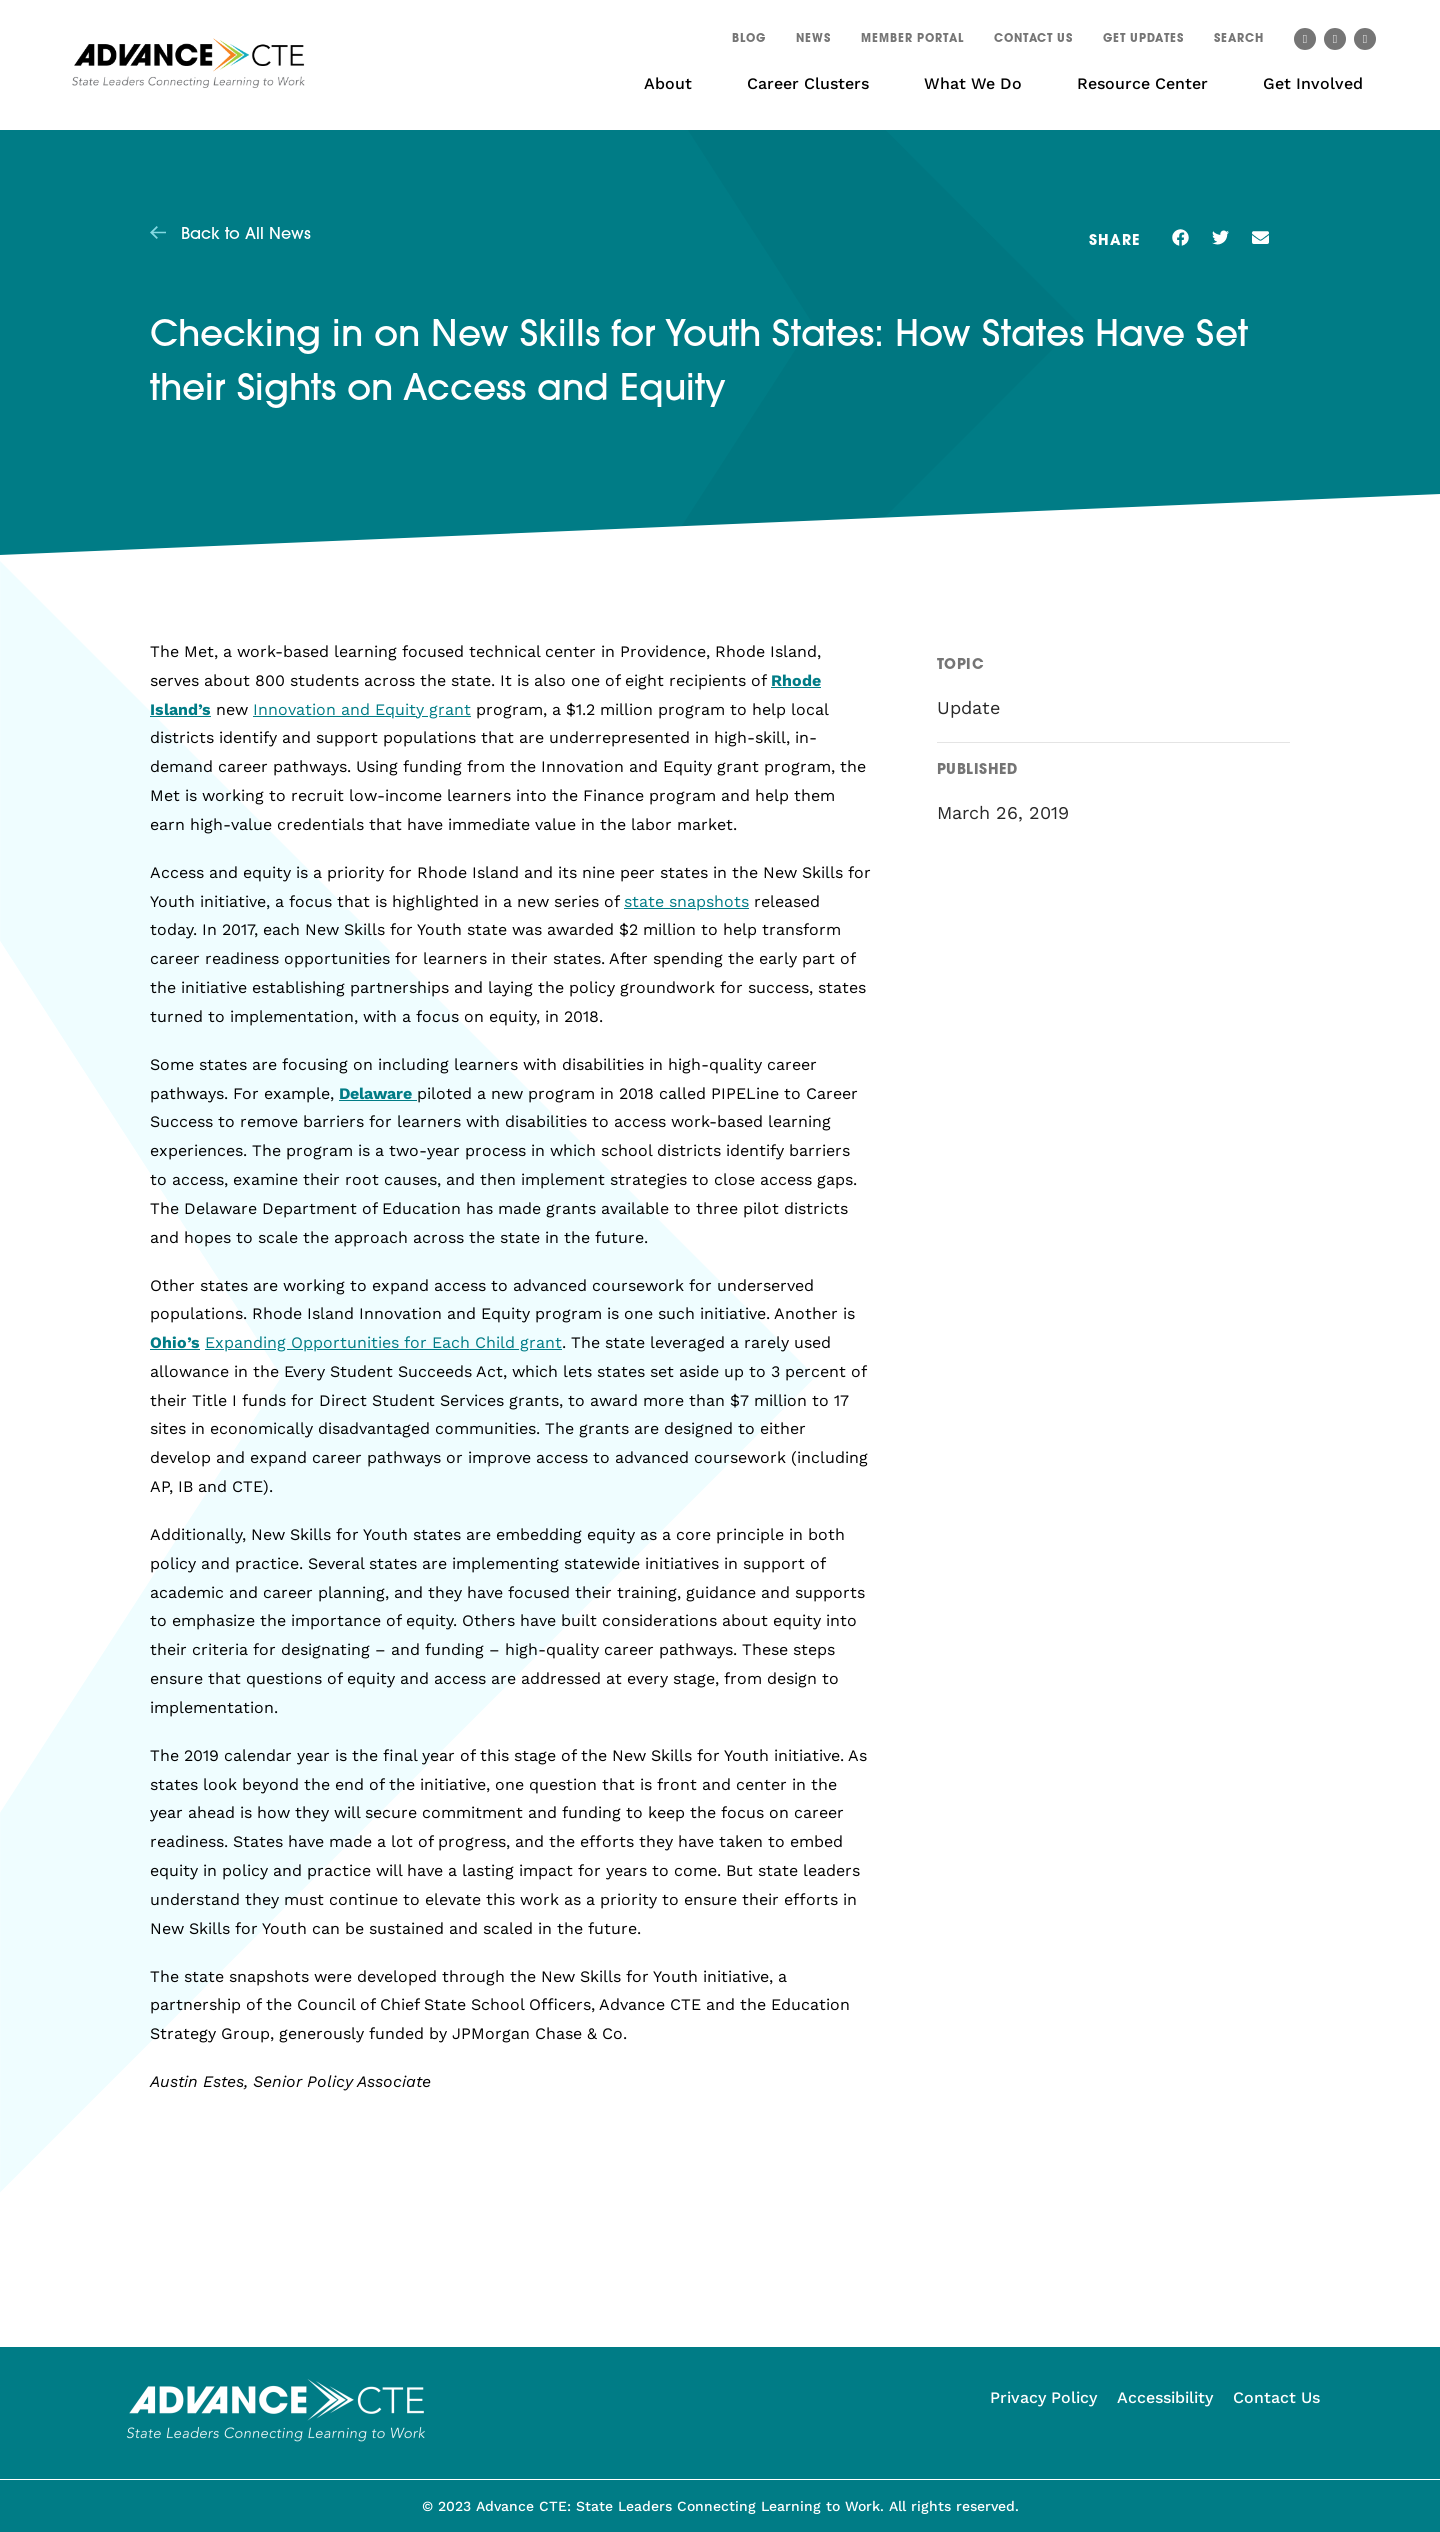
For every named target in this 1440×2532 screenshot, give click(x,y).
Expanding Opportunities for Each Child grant (383, 1342)
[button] (1239, 42)
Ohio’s (175, 1342)
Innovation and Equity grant (362, 709)
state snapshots (686, 901)
